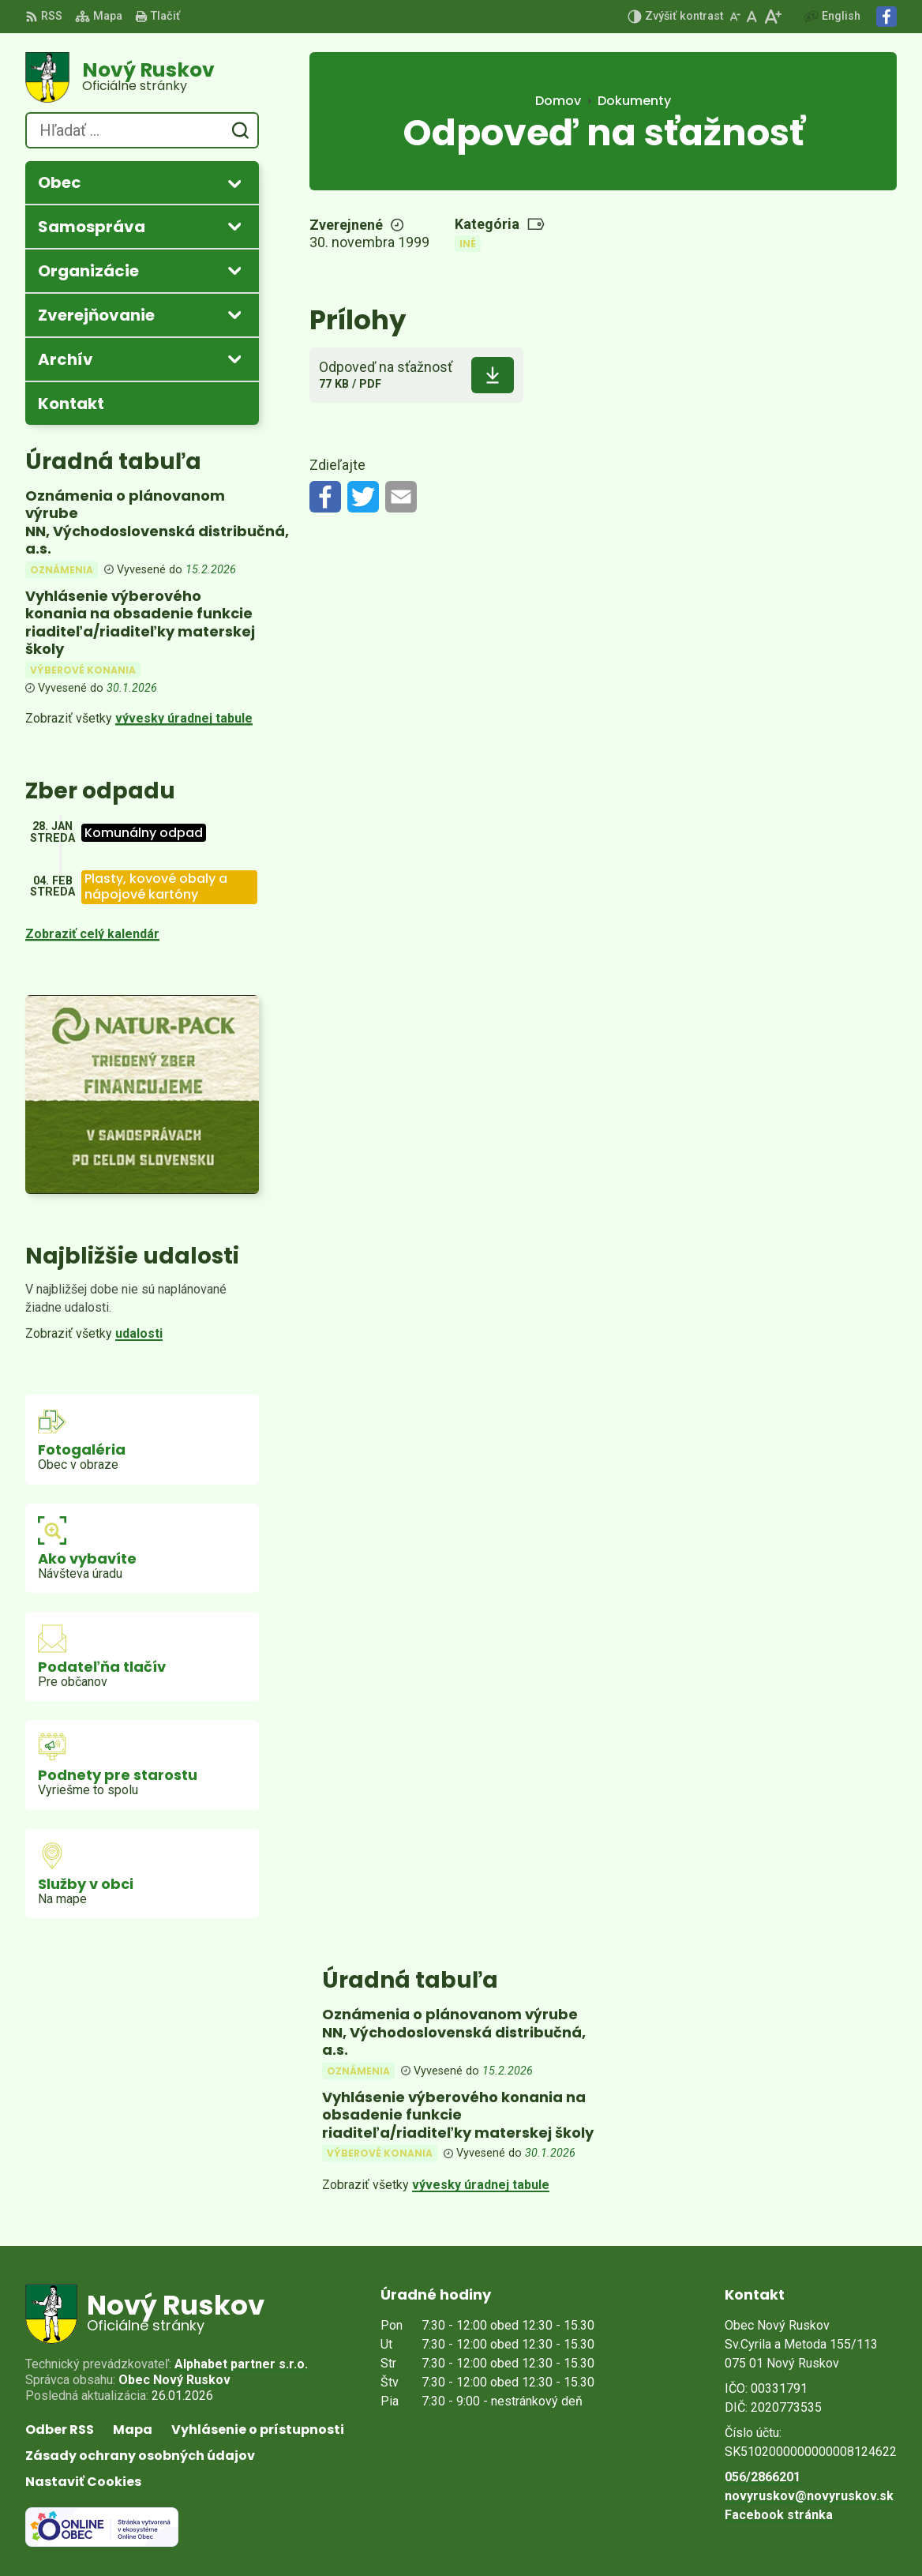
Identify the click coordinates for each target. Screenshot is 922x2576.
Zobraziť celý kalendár (92, 933)
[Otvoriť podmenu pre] (234, 183)
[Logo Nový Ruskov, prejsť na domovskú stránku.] (142, 77)
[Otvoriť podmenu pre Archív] (234, 358)
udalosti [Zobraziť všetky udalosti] (139, 1333)
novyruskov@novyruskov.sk (809, 2495)
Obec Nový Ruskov (174, 2379)
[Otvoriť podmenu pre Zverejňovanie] (234, 314)
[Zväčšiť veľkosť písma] (772, 16)
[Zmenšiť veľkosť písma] (735, 16)
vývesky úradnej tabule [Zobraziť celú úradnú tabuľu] (184, 718)
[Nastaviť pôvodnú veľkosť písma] (752, 16)
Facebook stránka (779, 2514)
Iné (467, 243)
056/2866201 (762, 2476)
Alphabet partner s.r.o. (241, 2363)
